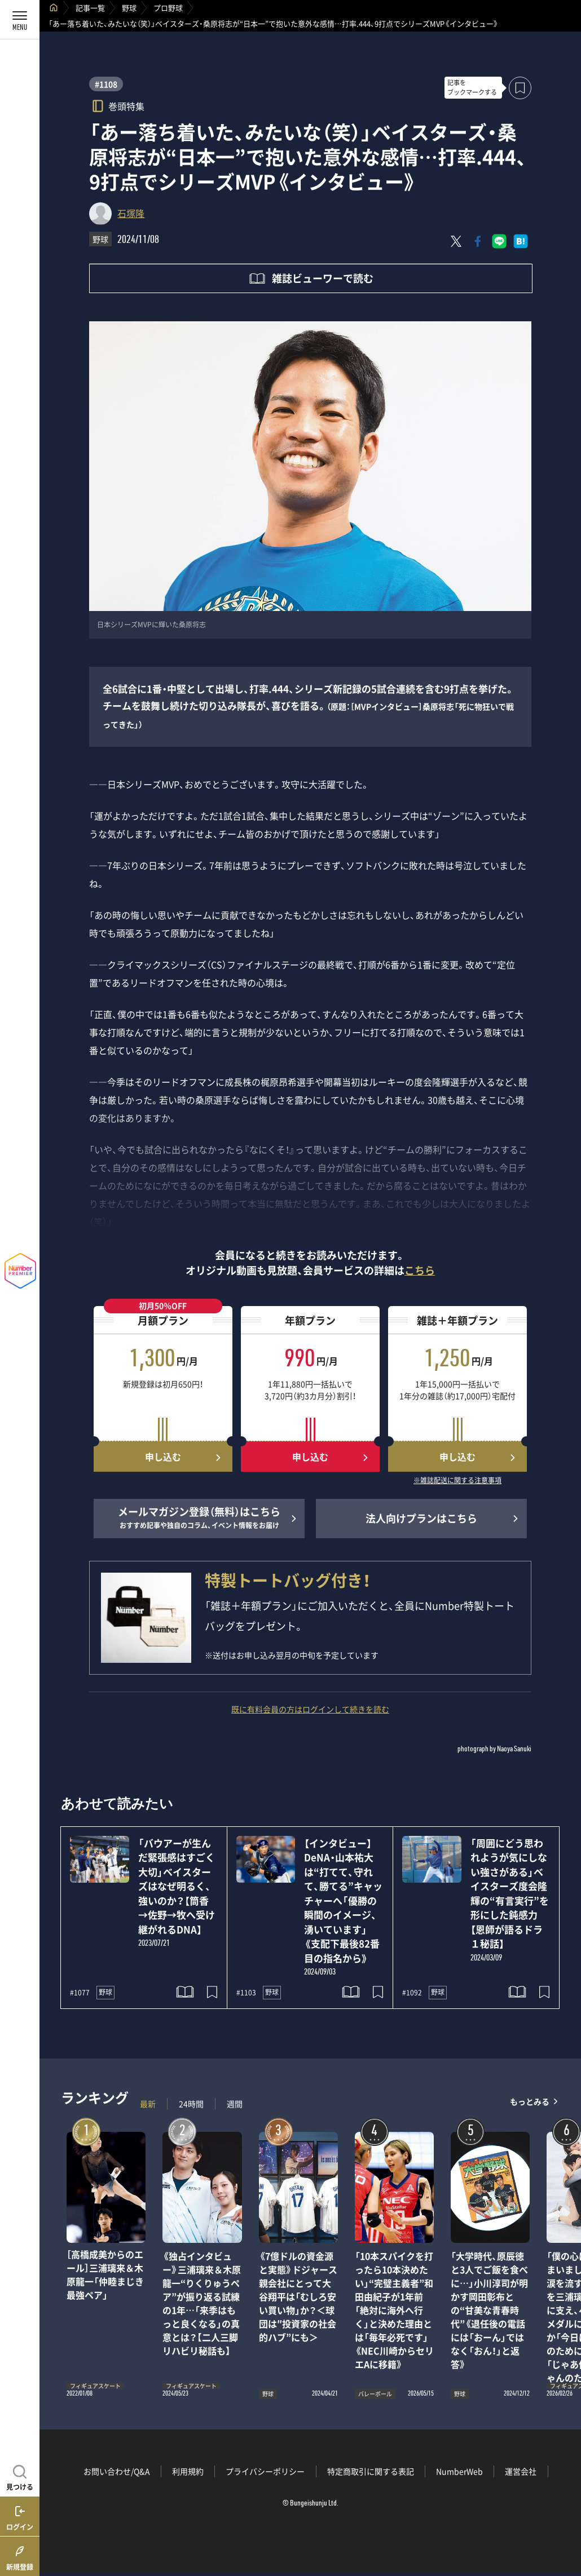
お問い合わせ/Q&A (116, 2471)
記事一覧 (90, 7)
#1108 (106, 84)
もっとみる (529, 2101)
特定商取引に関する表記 (370, 2471)
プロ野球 (168, 7)
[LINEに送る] (499, 241)
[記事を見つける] (19, 2476)
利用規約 (188, 2471)
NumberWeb (459, 2471)
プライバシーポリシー (265, 2471)
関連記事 (565, 2522)
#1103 (246, 1993)
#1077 (80, 1993)
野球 (129, 7)
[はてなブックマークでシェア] (520, 241)
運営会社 (520, 2471)
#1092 (412, 1993)
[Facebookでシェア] (477, 241)
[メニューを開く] (19, 19)
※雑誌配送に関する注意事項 (457, 1480)
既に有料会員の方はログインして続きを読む (310, 1709)
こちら (419, 1270)
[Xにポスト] (456, 241)
